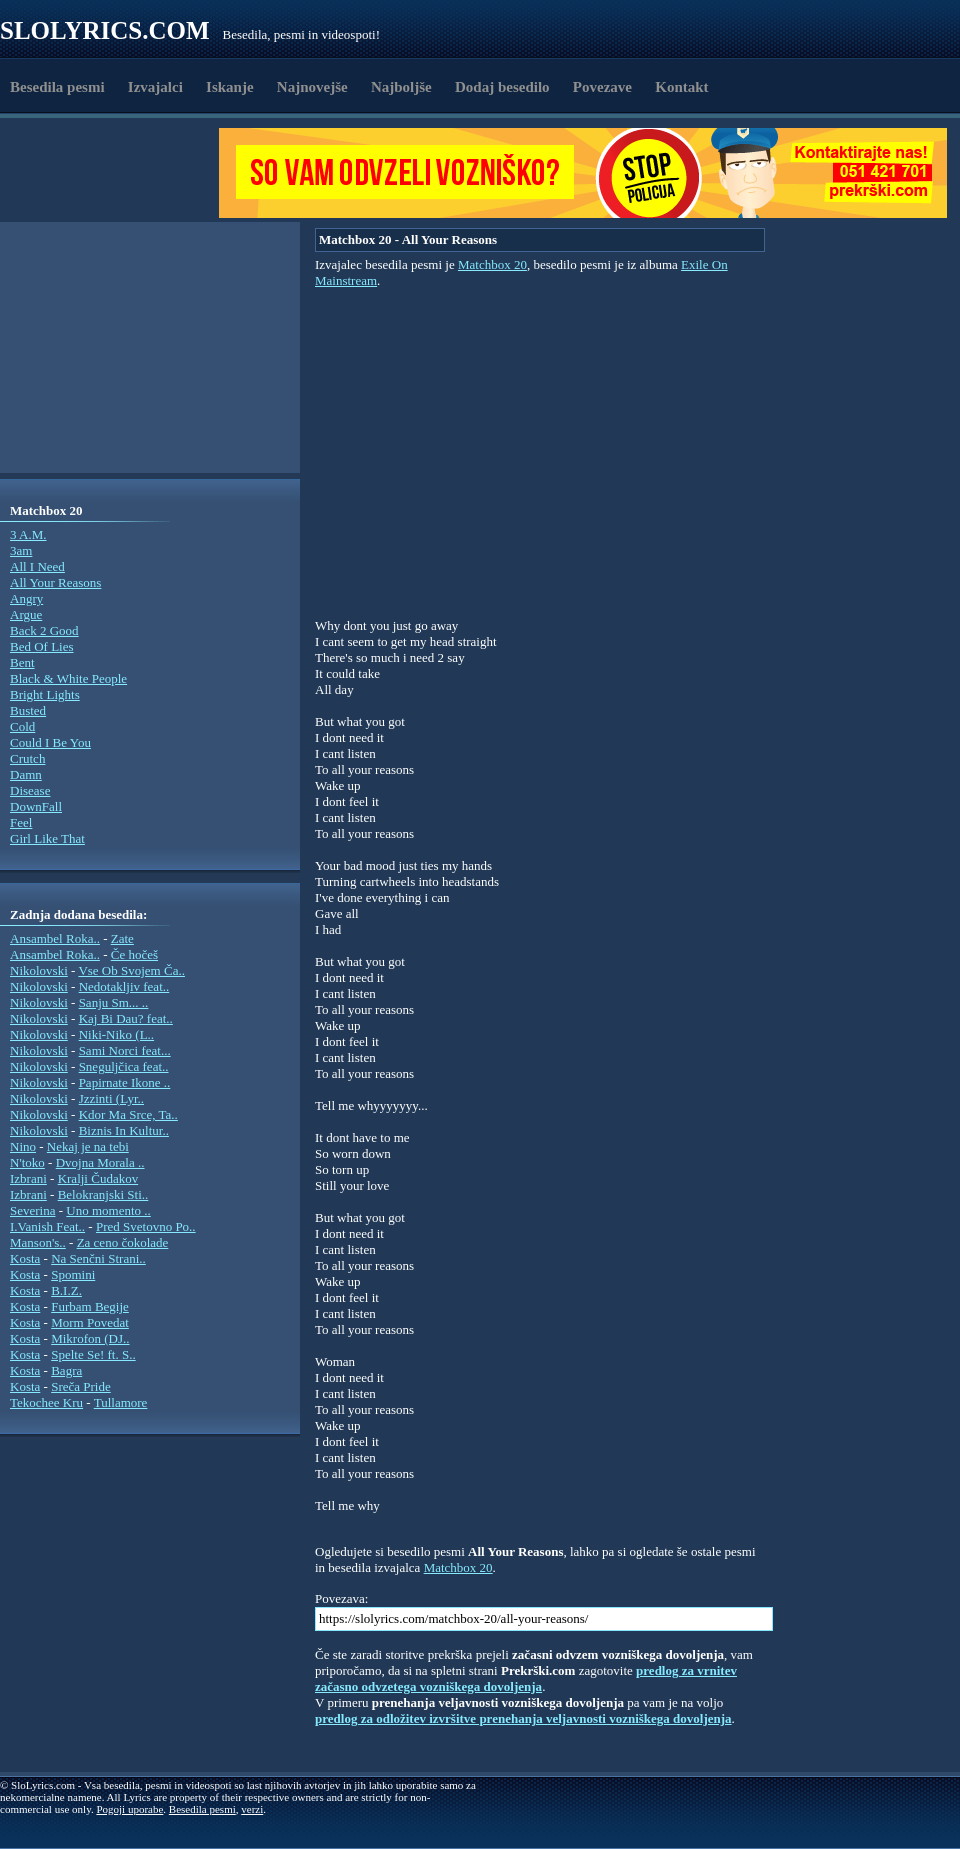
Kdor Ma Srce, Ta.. (128, 1114)
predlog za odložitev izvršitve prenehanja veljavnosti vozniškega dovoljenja (523, 1718)
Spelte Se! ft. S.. (93, 1354)
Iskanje (230, 87)
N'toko (27, 1162)
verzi (252, 1809)
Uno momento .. (108, 1210)
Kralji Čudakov (98, 1178)
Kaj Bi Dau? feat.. (126, 1018)
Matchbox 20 (492, 264)
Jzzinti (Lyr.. (111, 1098)
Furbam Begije (90, 1306)
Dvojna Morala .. (100, 1162)
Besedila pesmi (57, 87)
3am (21, 550)
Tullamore (121, 1402)
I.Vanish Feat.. (47, 1226)
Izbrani (28, 1178)
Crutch (27, 758)
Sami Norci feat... (125, 1050)
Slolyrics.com (105, 30)
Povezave (602, 87)
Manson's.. (38, 1242)
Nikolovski (39, 970)
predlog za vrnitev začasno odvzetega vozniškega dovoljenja (526, 1678)
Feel (21, 822)
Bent (22, 662)
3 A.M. (28, 534)
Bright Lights (45, 694)
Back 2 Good (44, 630)
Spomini (73, 1274)
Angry (26, 598)
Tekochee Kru (46, 1402)
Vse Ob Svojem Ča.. (131, 970)
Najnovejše (312, 87)
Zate (122, 938)
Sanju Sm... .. (114, 1002)
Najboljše (401, 87)
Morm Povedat (90, 1322)
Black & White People (68, 678)
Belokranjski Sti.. (103, 1194)
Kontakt (681, 87)
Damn (26, 774)
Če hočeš (134, 954)
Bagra (66, 1370)
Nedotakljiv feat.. (124, 986)
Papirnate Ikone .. (125, 1082)
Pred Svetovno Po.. (146, 1226)
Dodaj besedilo (502, 87)
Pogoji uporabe (129, 1809)
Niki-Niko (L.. (116, 1034)
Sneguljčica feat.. (124, 1066)
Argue (26, 614)
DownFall (36, 806)
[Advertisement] (116, 173)
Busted (28, 710)
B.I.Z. (66, 1290)
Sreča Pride (81, 1386)
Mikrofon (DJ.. (90, 1338)
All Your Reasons (55, 582)
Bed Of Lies (42, 646)
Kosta (25, 1258)
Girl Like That (47, 838)
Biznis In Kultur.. (124, 1130)
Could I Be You (50, 742)
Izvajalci (155, 87)
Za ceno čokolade (123, 1242)
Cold (22, 726)
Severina (32, 1210)
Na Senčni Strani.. (98, 1258)
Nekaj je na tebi (88, 1146)
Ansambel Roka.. (55, 938)
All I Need (37, 566)
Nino (23, 1146)
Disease (30, 790)
